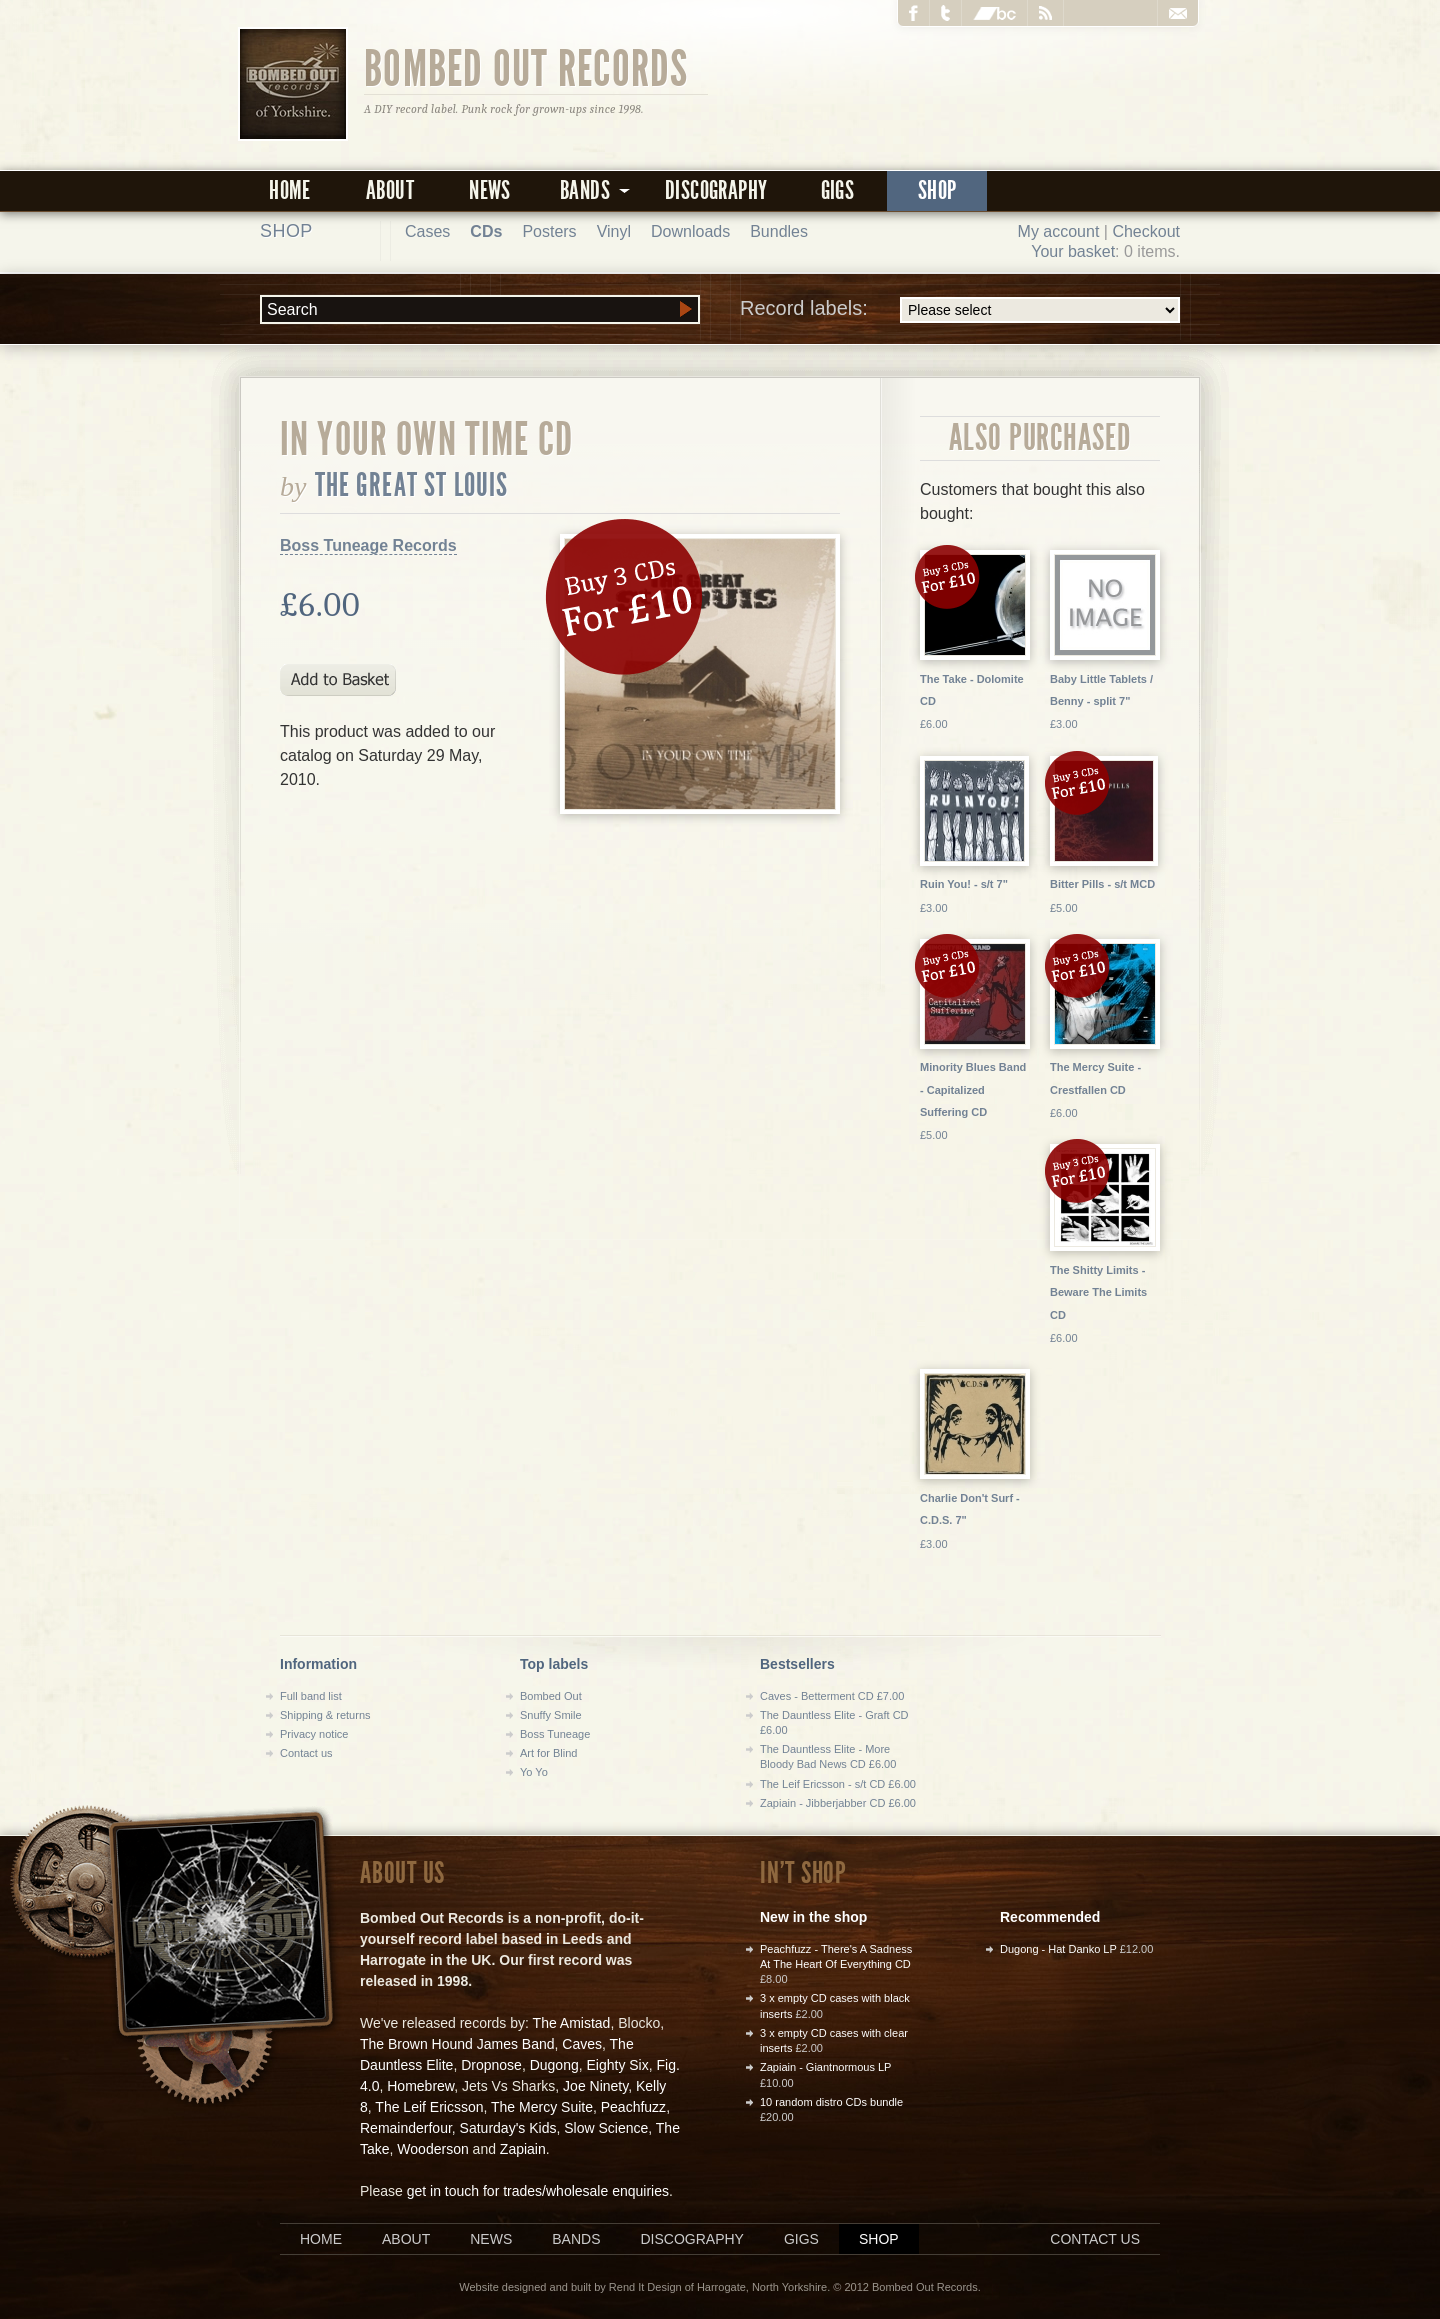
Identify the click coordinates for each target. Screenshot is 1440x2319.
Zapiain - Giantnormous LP (825, 2067)
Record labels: (960, 310)
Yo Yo (534, 1772)
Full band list (311, 1696)
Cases (427, 231)
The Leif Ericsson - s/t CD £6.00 (838, 1784)
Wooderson (432, 2149)
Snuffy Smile (551, 1715)
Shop (937, 190)
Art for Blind (548, 1753)
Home (290, 190)
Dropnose (491, 2065)
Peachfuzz (633, 2107)
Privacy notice (314, 1734)
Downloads (690, 231)
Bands (576, 2239)
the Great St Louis (412, 485)
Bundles (779, 231)
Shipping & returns (325, 1715)
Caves (582, 2044)
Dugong (554, 2065)
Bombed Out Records (526, 67)
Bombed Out (551, 1696)
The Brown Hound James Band (457, 2044)
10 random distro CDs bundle (831, 2102)
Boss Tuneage (555, 1734)
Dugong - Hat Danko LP (1058, 1949)
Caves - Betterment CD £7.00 (832, 1696)
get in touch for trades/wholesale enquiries (538, 2191)
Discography (716, 190)
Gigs (838, 190)
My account (1059, 231)
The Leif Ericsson (429, 2107)
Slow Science (606, 2128)
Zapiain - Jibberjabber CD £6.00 (838, 1803)
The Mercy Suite (542, 2107)
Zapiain (523, 2149)
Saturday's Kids (508, 2128)
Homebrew (420, 2086)
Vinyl (614, 231)
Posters (549, 231)
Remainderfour (406, 2128)
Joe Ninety (595, 2086)
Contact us (306, 1753)
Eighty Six (617, 2065)
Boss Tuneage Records (368, 545)
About (390, 190)
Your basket (1073, 251)
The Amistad (572, 2023)
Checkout (1146, 231)
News (490, 190)
